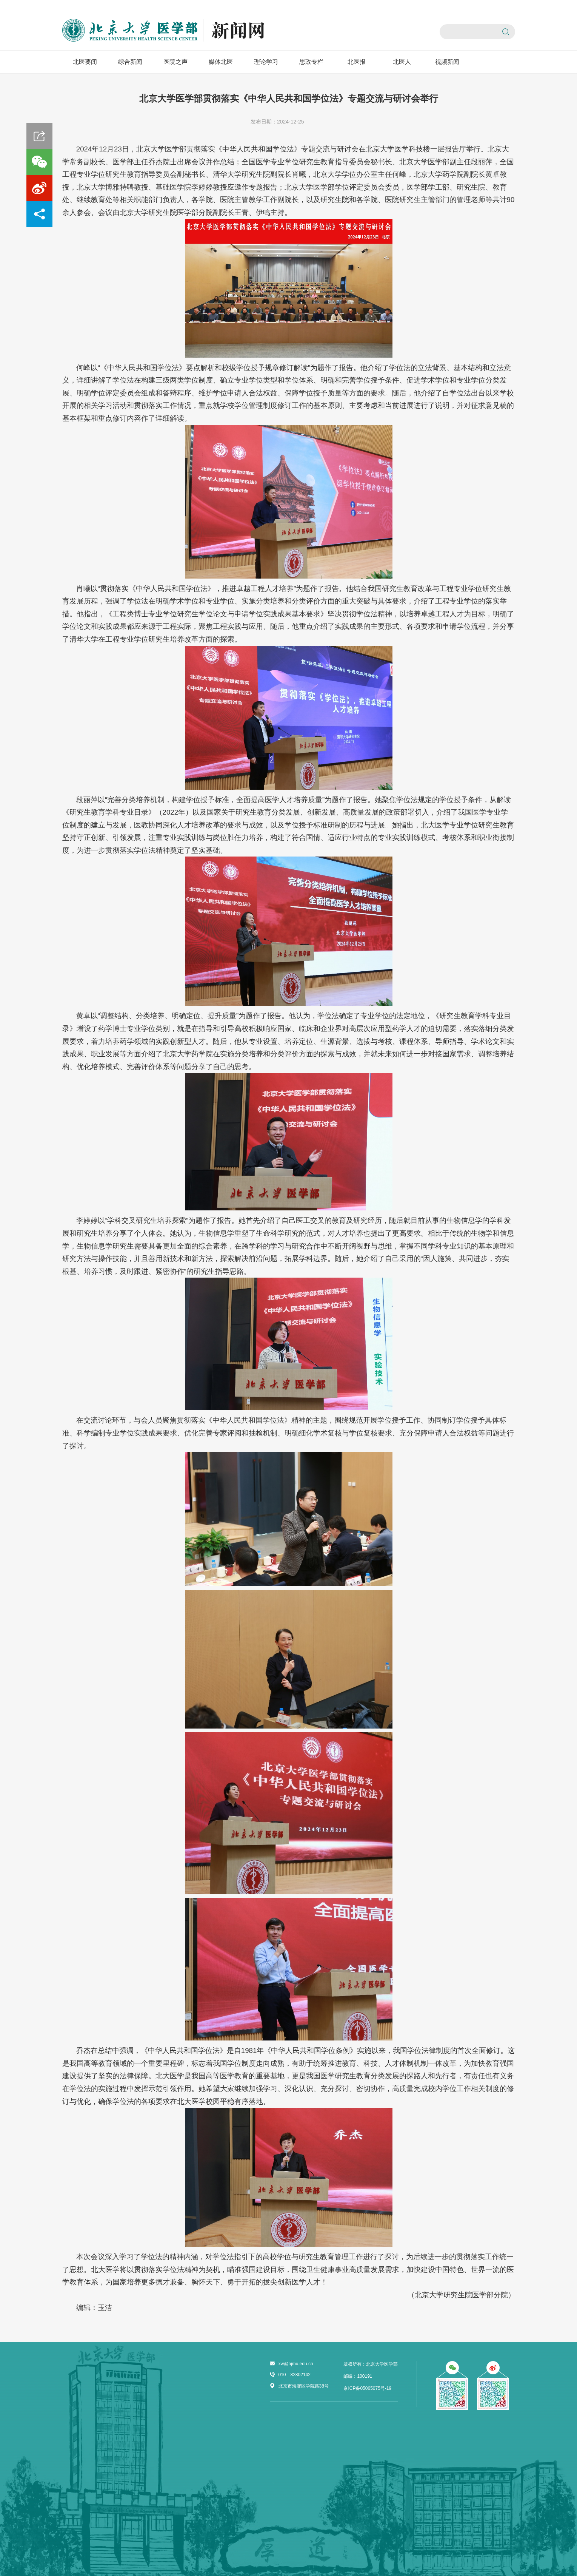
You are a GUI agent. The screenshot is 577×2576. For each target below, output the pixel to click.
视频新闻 (447, 62)
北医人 (402, 62)
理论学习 (266, 62)
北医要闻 (85, 62)
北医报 (357, 62)
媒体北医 (221, 62)
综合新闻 (130, 62)
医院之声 (175, 62)
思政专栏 (311, 62)
